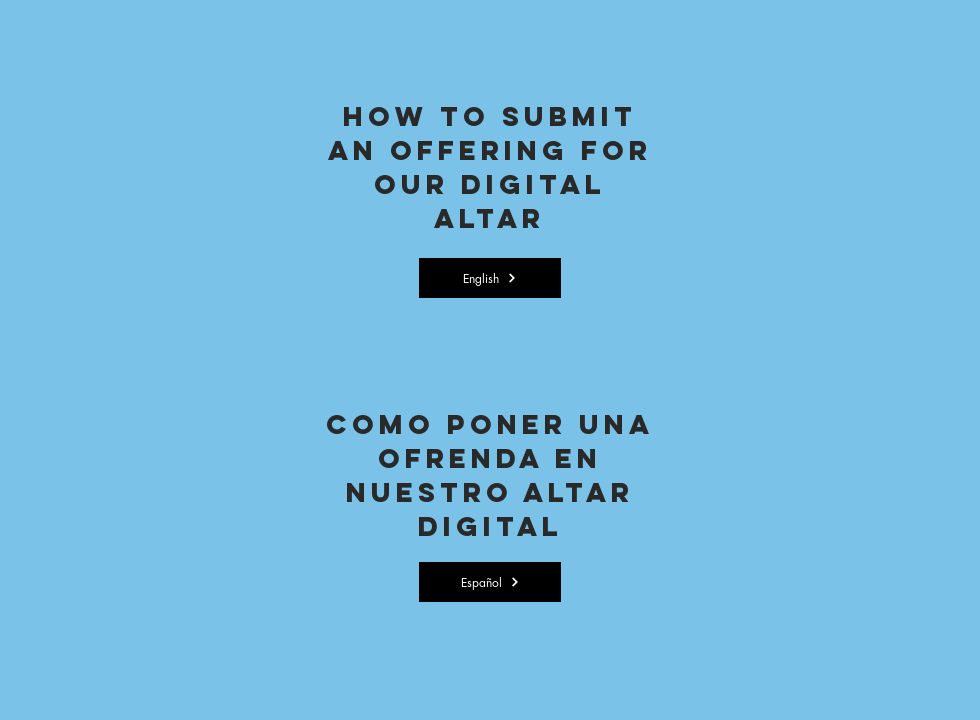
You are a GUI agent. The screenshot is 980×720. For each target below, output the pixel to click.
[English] (490, 278)
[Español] (490, 582)
